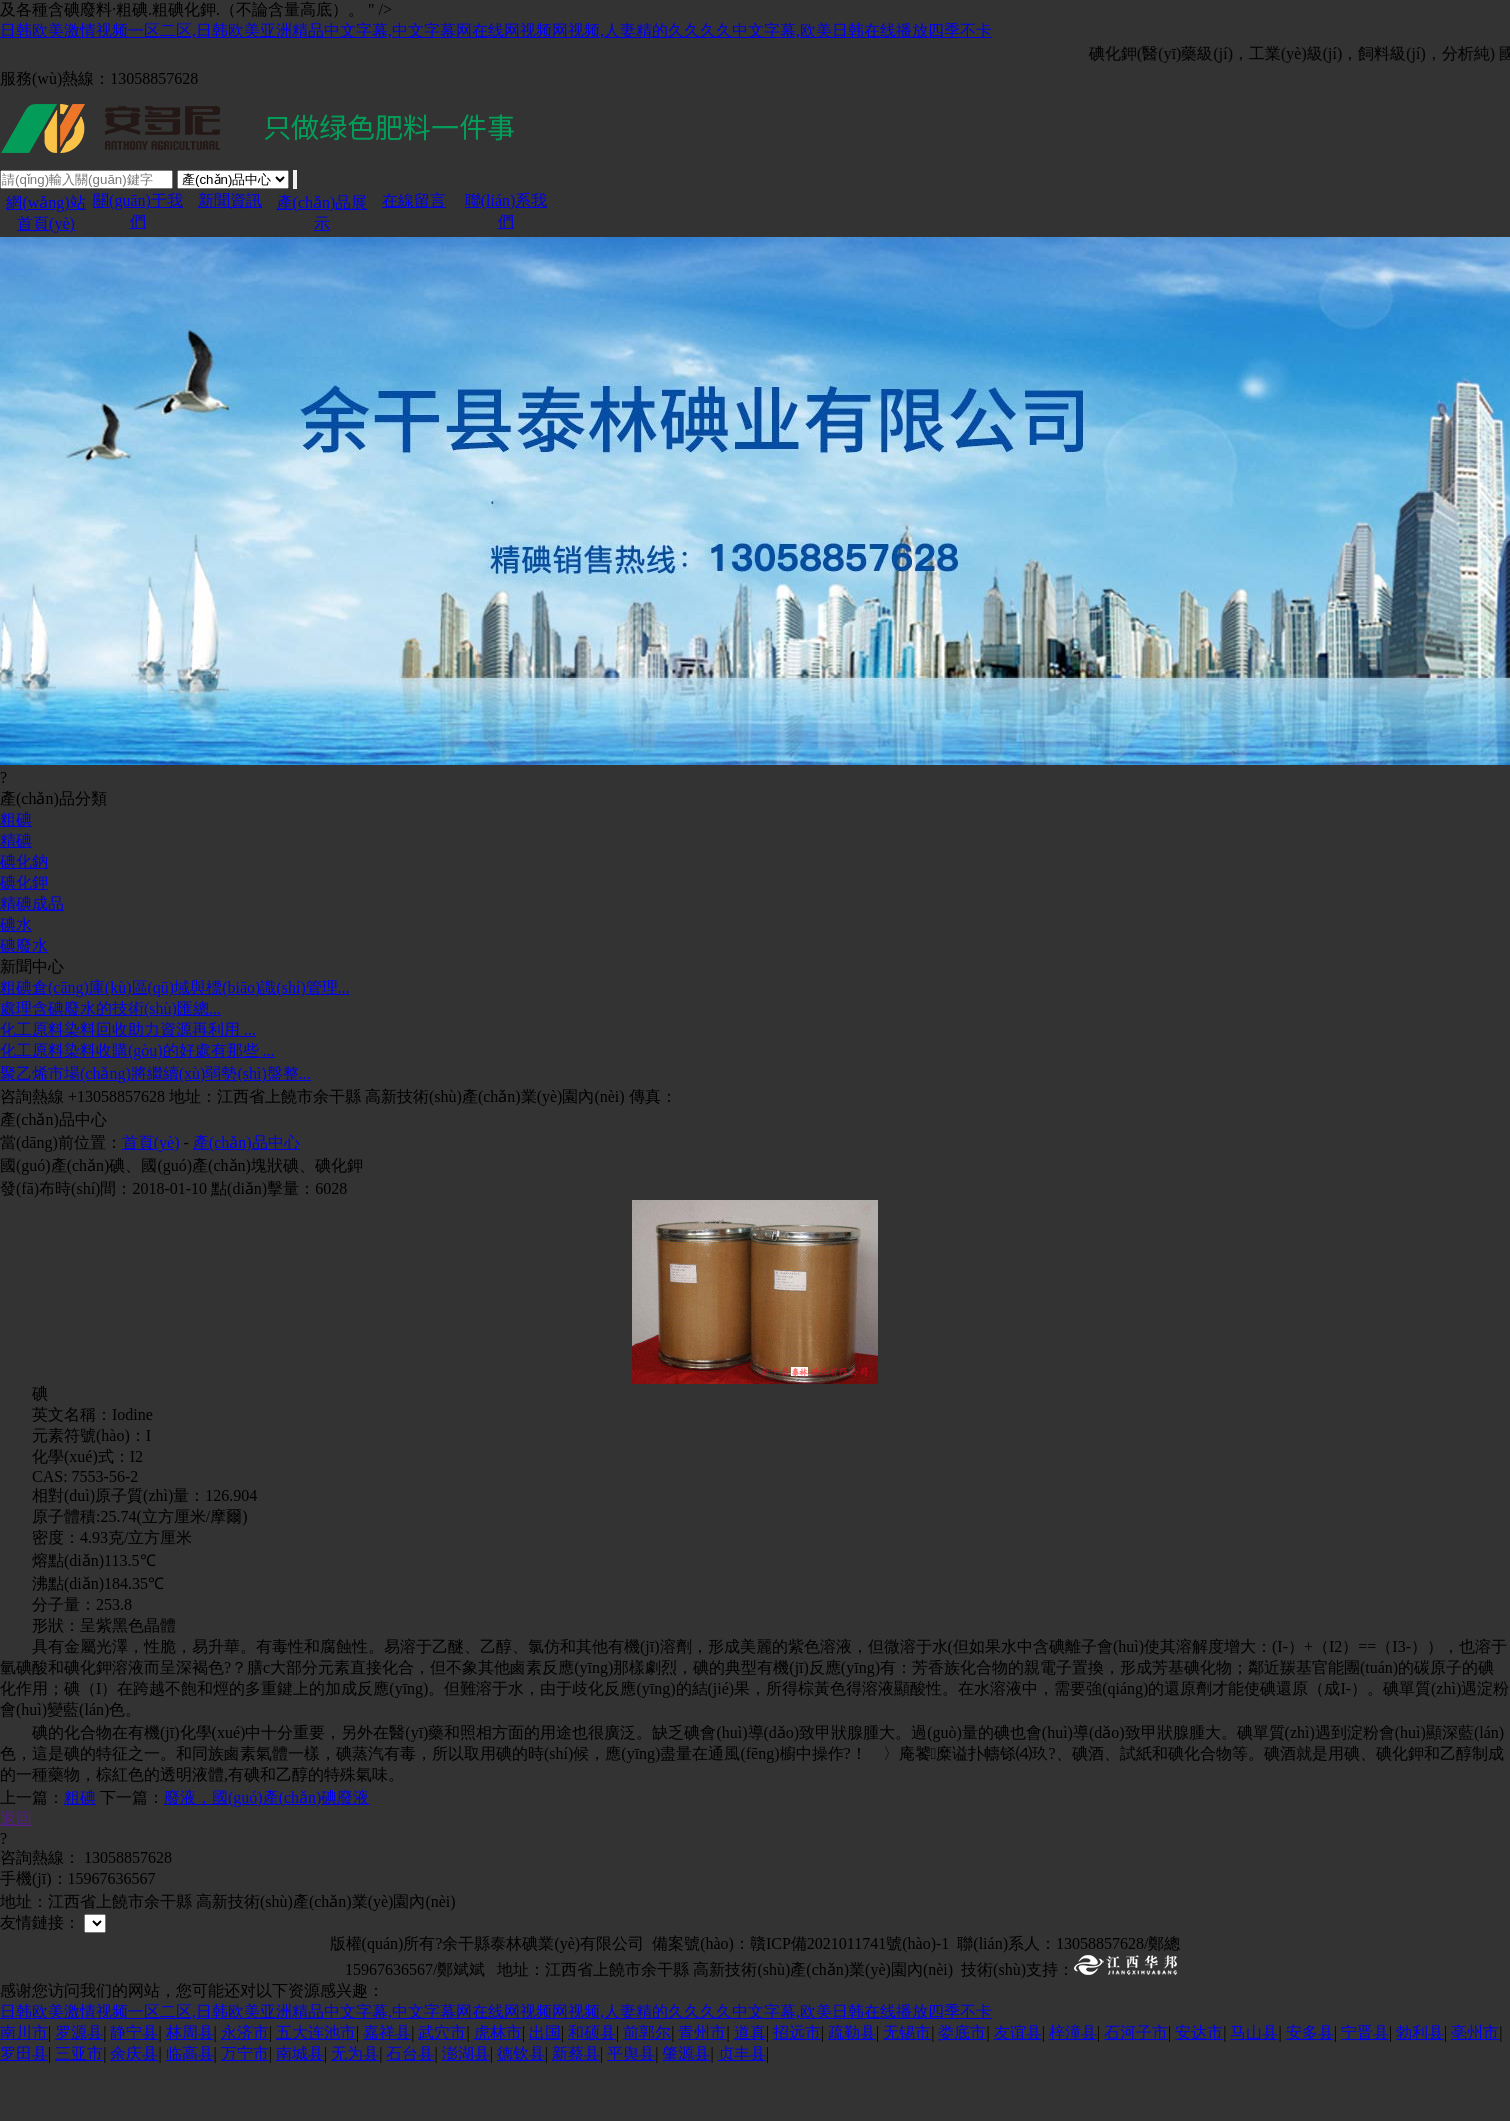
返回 (16, 1874)
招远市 (797, 2088)
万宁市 (245, 2109)
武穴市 (442, 2088)
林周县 (190, 2088)
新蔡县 (576, 2109)
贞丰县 (742, 2109)
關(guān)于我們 (138, 239)
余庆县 (134, 2109)
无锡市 (907, 2088)
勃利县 (1420, 2088)
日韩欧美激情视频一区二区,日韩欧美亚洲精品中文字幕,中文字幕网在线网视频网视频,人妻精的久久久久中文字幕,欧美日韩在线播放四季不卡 (496, 30)
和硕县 (592, 2088)
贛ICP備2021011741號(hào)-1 (849, 1999)
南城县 (300, 2109)
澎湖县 (466, 2109)
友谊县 (1018, 2088)
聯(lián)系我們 (506, 239)
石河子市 (1136, 2088)
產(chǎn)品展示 (322, 241)
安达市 (1199, 2088)
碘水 (16, 980)
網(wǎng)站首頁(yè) (45, 241)
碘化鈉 (24, 917)
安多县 (1310, 2088)
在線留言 (414, 228)
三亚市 (79, 2109)
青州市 (702, 2088)
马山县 (1254, 2088)
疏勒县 (852, 2088)
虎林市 (498, 2088)
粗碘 (16, 875)
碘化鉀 (24, 938)
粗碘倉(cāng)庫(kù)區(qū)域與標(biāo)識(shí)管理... (175, 1043)
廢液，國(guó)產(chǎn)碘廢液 (266, 1853)
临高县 (190, 2109)
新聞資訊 (230, 228)
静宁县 (134, 2088)
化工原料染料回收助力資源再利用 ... (128, 1085)
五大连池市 (316, 2088)
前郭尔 (647, 2088)
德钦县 (521, 2109)
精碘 (16, 896)
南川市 (24, 2088)
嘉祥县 (387, 2088)
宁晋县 (1365, 2088)
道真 (750, 2088)
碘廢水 (24, 1001)
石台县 (410, 2109)
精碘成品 (32, 959)
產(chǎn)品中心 (246, 1198)
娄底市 (962, 2088)
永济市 (245, 2088)
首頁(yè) (151, 1198)
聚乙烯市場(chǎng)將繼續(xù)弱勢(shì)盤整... (155, 1129)
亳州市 (1475, 2088)
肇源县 (686, 2109)
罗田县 (24, 2109)
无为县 (355, 2109)
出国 (545, 2088)
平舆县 (631, 2109)
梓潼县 (1073, 2088)
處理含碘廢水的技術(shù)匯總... (110, 1064)
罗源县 (79, 2088)
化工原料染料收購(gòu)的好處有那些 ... (137, 1106)
